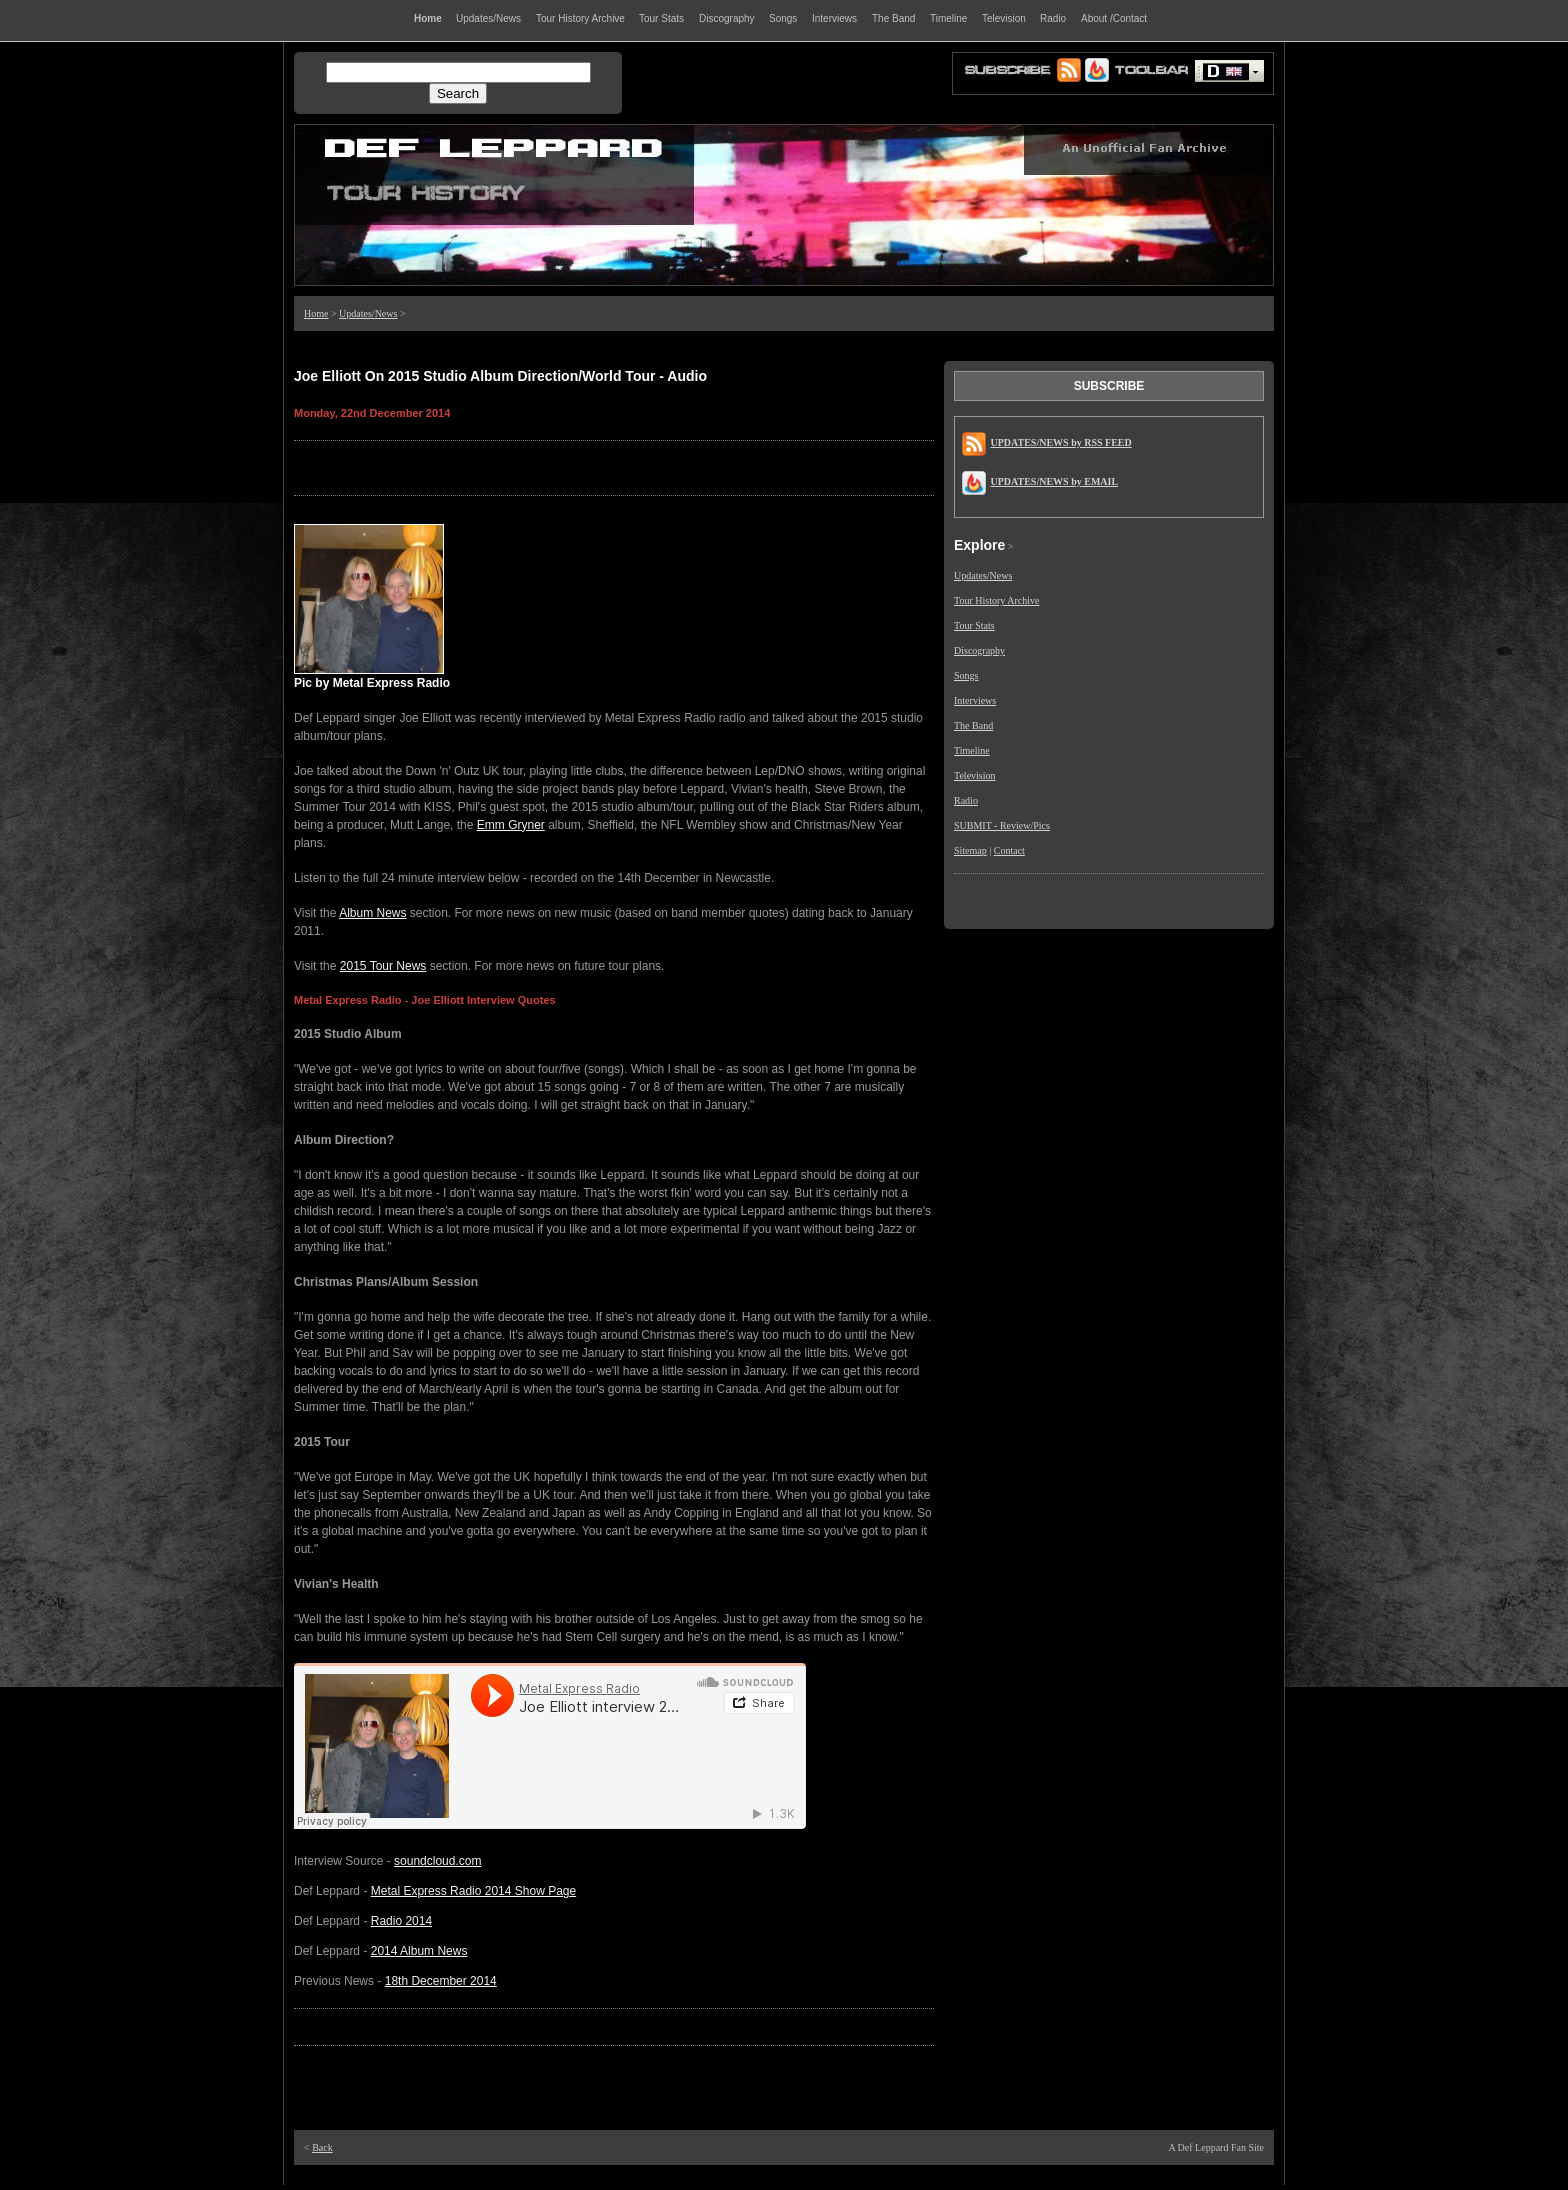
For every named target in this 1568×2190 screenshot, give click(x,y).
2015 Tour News (383, 966)
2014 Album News (419, 1951)
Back (322, 2147)
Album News (372, 913)
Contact (1009, 850)
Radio (966, 800)
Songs (966, 675)
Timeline (972, 750)
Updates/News (368, 313)
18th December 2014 (441, 1981)
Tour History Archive (996, 600)
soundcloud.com (437, 1861)
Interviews (975, 700)
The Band (973, 725)
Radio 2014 (401, 1921)
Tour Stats (974, 625)
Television (975, 775)
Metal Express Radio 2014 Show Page (473, 1891)
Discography (979, 650)
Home (316, 313)
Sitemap (970, 850)
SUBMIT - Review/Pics (1002, 825)
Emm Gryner (511, 825)
